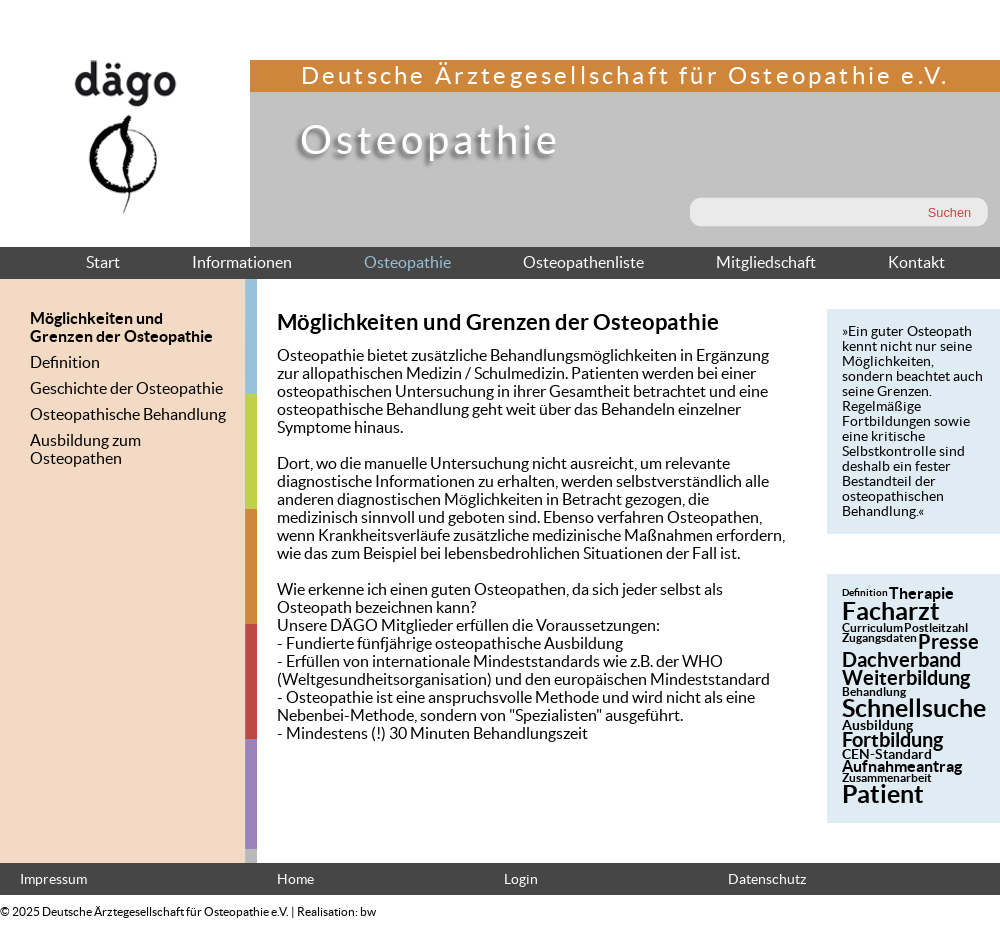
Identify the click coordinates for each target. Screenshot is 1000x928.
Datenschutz (767, 879)
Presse (948, 641)
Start (103, 262)
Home (295, 879)
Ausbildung (877, 725)
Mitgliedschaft (766, 262)
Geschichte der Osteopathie (126, 388)
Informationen (242, 262)
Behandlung (874, 691)
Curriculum (872, 627)
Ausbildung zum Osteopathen (85, 449)
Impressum (53, 879)
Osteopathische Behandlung (128, 414)
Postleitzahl (936, 627)
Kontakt (916, 262)
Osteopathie (407, 262)
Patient (883, 794)
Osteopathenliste (583, 262)
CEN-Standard (887, 754)
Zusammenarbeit (887, 777)
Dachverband (901, 659)
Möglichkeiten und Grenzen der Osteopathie (121, 327)
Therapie (921, 593)
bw (368, 911)
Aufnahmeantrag (902, 766)
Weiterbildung (906, 677)
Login (521, 879)
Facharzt (891, 611)
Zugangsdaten (879, 637)
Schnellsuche (914, 708)
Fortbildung (892, 739)
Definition (65, 362)
